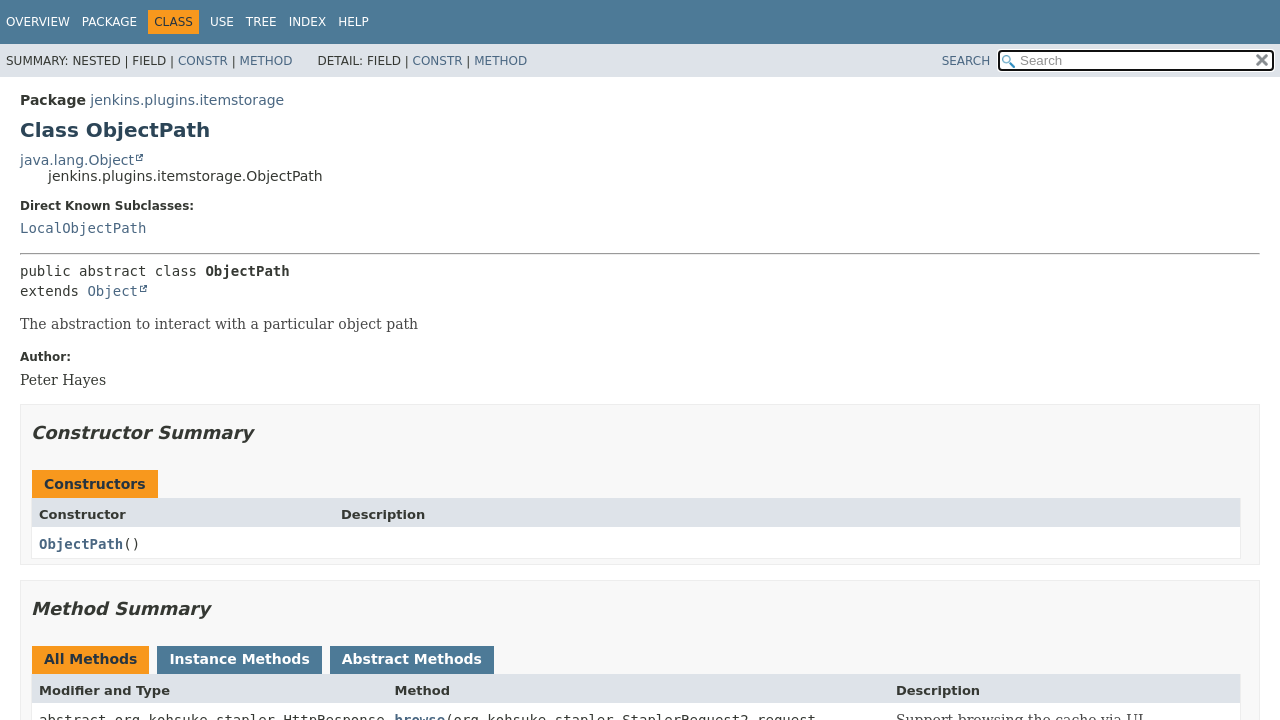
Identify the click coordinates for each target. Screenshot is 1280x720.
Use (222, 22)
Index (308, 22)
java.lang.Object (77, 160)
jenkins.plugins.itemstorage (187, 100)
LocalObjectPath (83, 228)
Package (109, 22)
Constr (203, 61)
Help (353, 22)
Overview (38, 22)
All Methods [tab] (90, 659)
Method (266, 61)
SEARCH (966, 61)
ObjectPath (81, 544)
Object (112, 291)
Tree (261, 22)
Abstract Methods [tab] (412, 659)
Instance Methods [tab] (239, 659)
